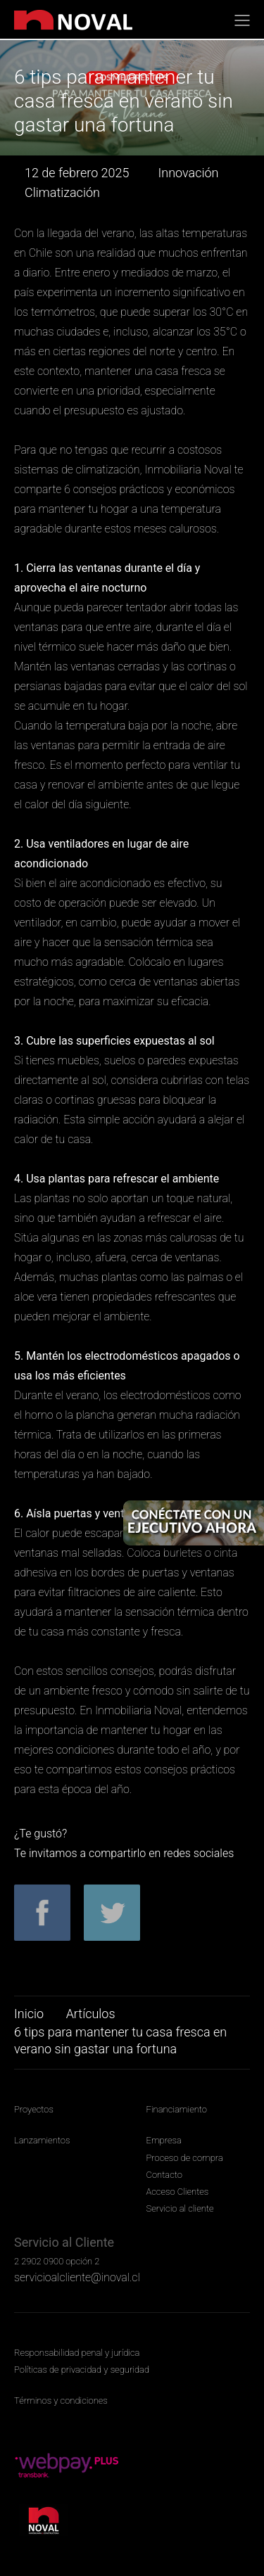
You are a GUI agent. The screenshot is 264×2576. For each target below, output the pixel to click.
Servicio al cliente (180, 2208)
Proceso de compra (184, 2158)
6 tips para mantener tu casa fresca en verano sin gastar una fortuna (120, 2040)
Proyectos (34, 2109)
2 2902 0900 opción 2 (56, 2261)
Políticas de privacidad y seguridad (81, 2369)
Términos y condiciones (61, 2400)
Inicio (29, 2013)
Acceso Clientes (177, 2191)
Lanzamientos (42, 2140)
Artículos (90, 2013)
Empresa (164, 2140)
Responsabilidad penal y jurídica (76, 2352)
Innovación (188, 172)
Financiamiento (177, 2109)
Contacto (164, 2174)
